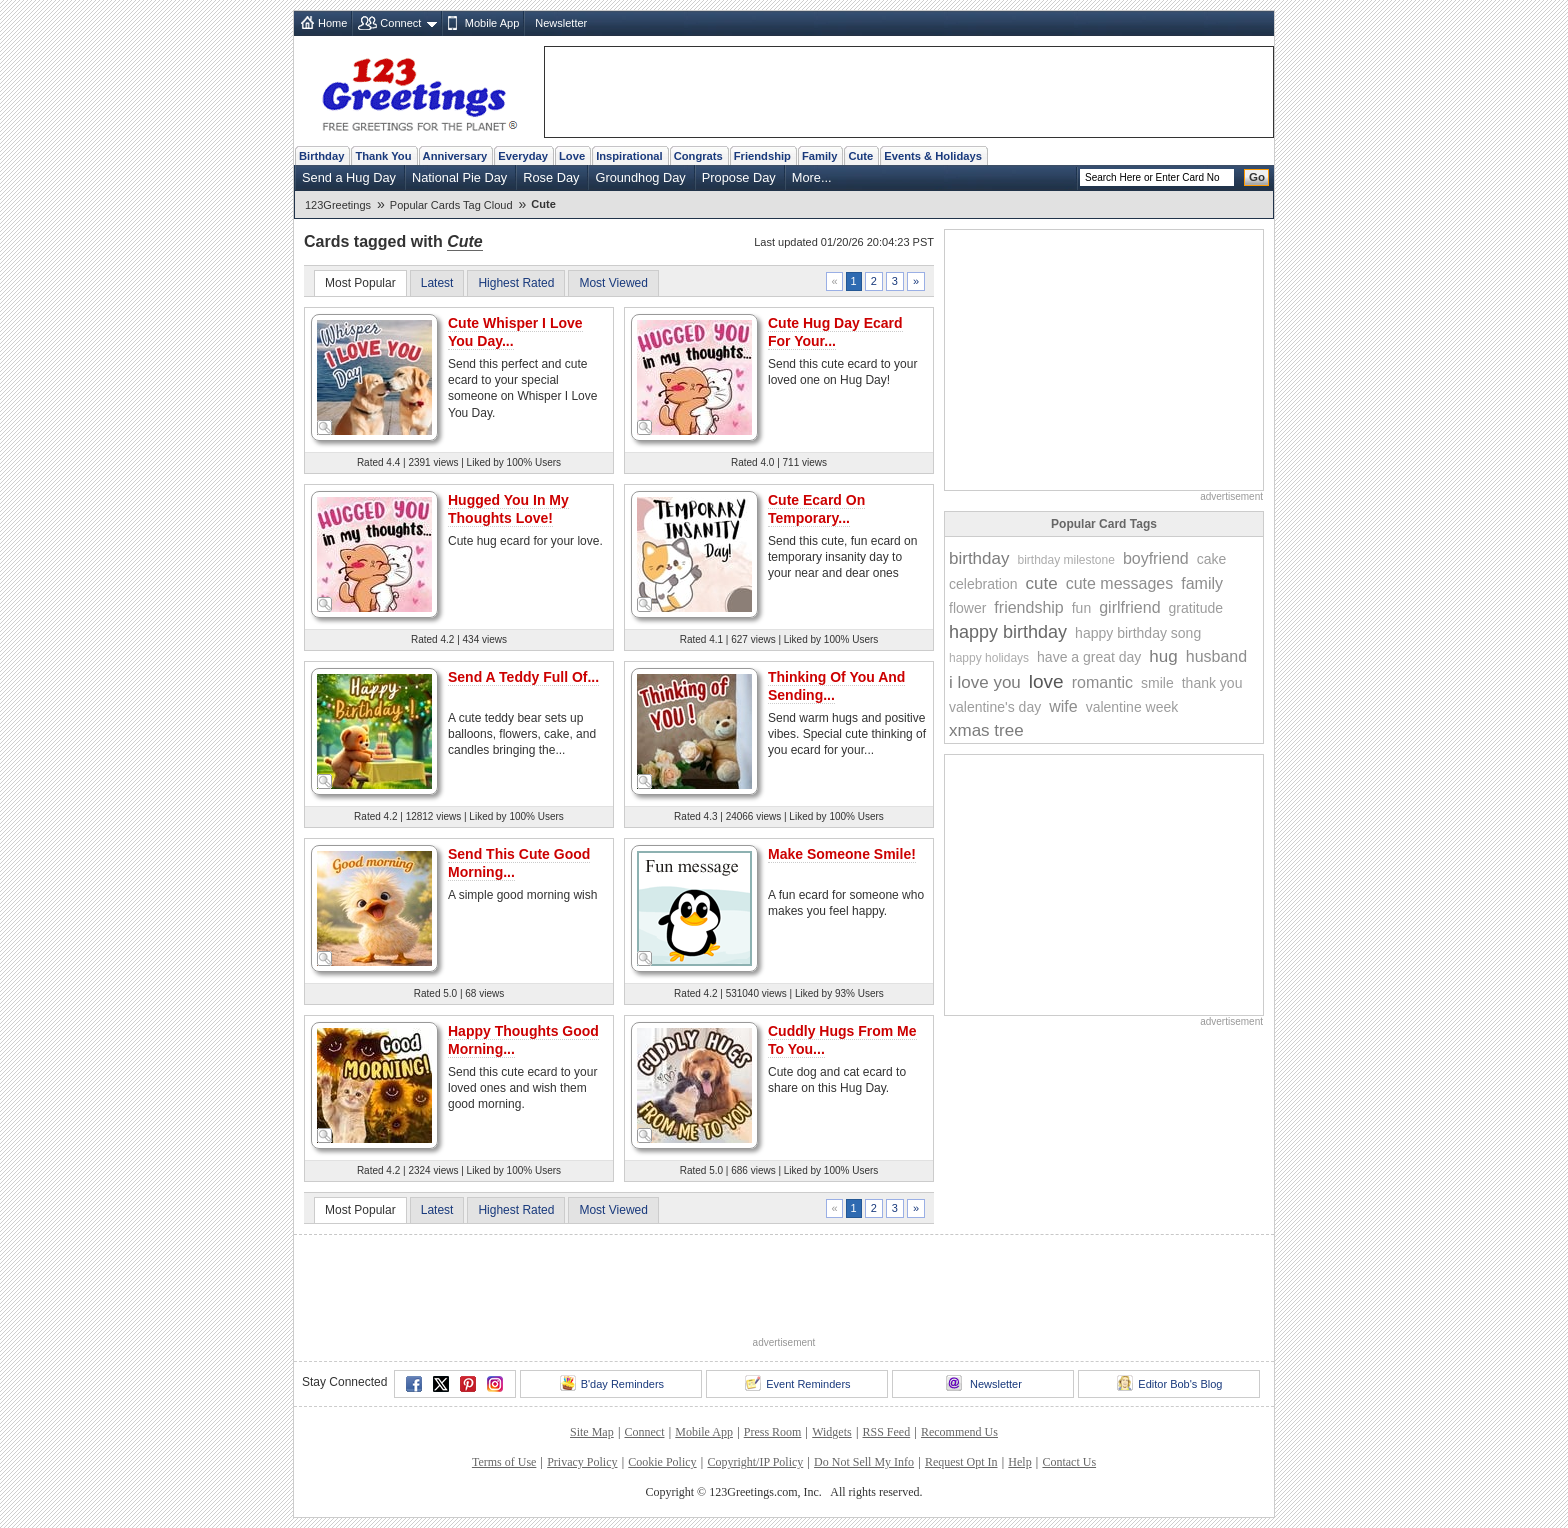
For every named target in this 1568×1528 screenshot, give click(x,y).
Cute (860, 156)
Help (1019, 1462)
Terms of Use (504, 1462)
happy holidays (989, 658)
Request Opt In (961, 1462)
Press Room (773, 1432)
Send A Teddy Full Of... (523, 677)
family (1202, 583)
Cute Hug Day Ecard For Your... (835, 332)
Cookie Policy (662, 1462)
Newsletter (561, 23)
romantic (1102, 682)
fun (1081, 608)
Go (1257, 177)
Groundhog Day (640, 177)
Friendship (762, 156)
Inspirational (629, 156)
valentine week (1132, 707)
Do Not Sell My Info (864, 1462)
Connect (400, 23)
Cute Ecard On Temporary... (816, 509)
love (1046, 681)
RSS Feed (886, 1432)
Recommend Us (959, 1432)
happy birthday (1008, 632)
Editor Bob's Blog (1169, 1383)
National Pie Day (459, 177)
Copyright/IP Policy (755, 1462)
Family (819, 156)
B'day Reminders (612, 1383)
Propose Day (739, 177)
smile (1157, 683)
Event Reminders (797, 1383)
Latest (437, 283)
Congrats (698, 156)
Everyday (523, 156)
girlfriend (1129, 607)
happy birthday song (1138, 633)
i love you (985, 682)
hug (1163, 656)
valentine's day (995, 707)
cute (1042, 583)
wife (1063, 706)
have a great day (1089, 657)
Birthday (321, 156)
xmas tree (986, 730)
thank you (1212, 683)
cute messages (1120, 583)
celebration (983, 584)
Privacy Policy (582, 1462)
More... (812, 177)
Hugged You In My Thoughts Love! (508, 509)
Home (332, 23)
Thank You (383, 156)
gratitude (1196, 608)
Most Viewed (613, 283)
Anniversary (455, 156)
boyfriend (1156, 558)
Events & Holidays (933, 156)
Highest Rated (516, 283)
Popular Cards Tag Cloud (451, 205)
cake (1212, 559)
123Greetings (338, 205)
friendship (1028, 607)
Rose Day (551, 177)
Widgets (832, 1432)
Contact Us (1069, 1462)
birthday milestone (1065, 560)
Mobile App (492, 23)
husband (1216, 656)
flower (967, 608)
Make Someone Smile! (842, 854)
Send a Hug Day (349, 177)
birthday (979, 558)
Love (572, 156)
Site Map (592, 1432)
